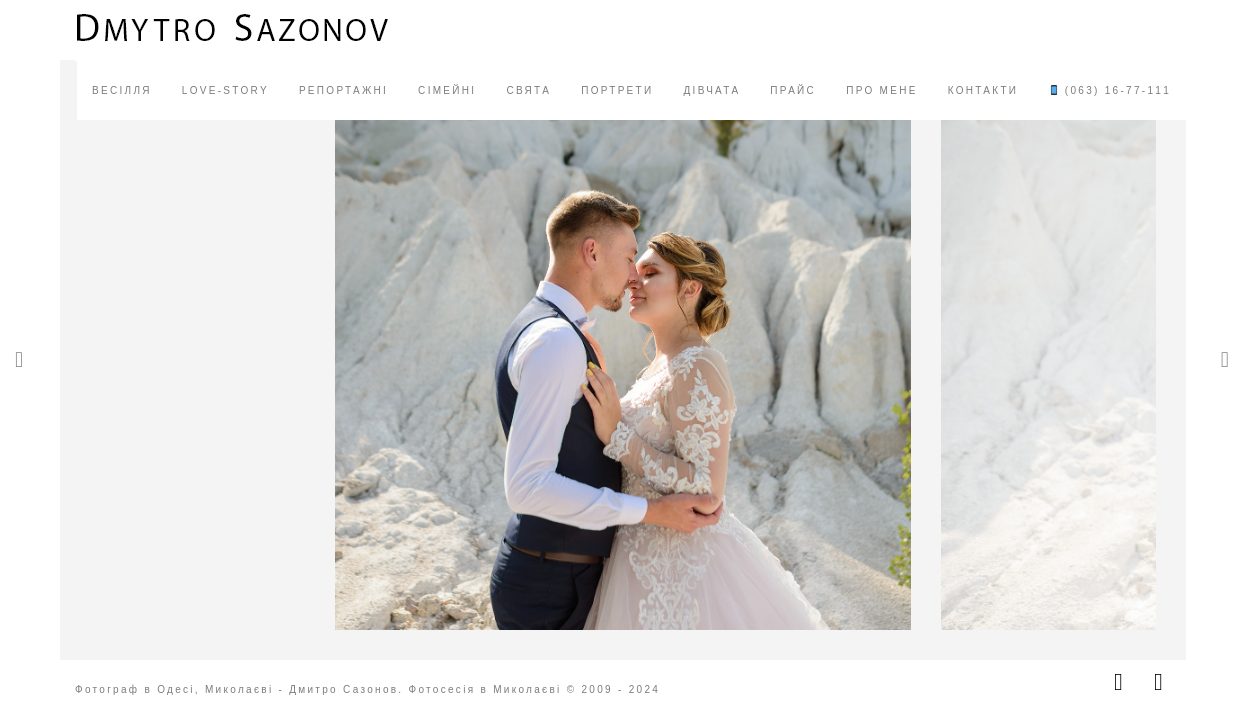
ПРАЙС (793, 90)
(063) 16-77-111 (1110, 90)
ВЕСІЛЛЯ (122, 90)
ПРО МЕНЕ (882, 90)
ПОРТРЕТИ (617, 90)
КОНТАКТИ (983, 90)
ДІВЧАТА (711, 90)
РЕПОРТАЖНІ (343, 90)
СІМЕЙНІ (447, 90)
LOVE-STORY (225, 90)
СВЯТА (528, 90)
